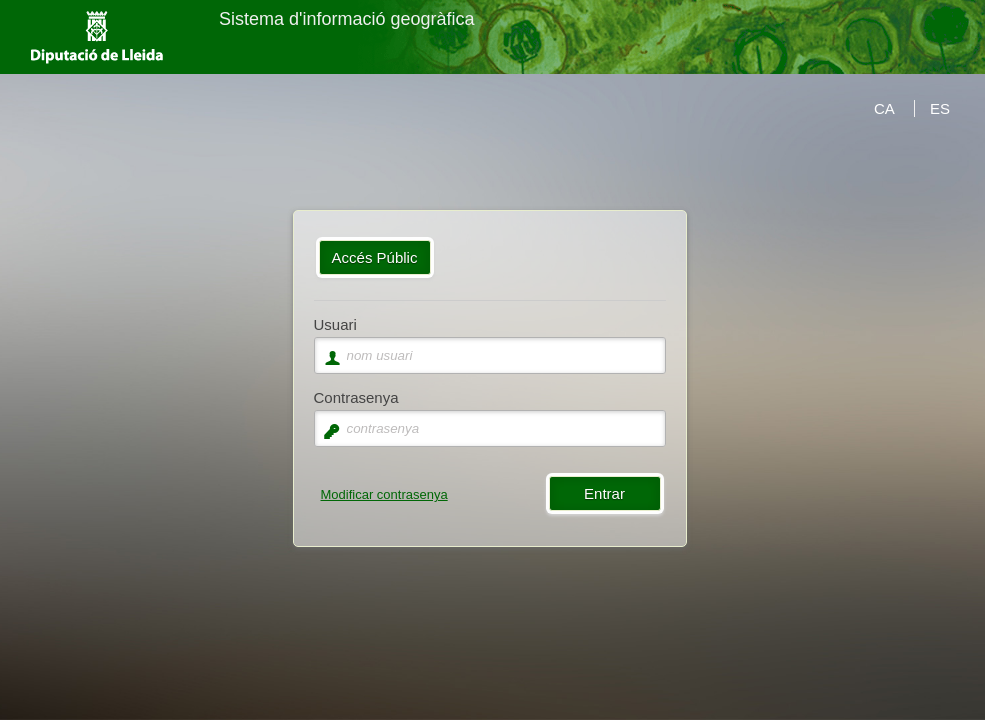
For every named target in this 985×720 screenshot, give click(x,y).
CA (884, 108)
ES (940, 108)
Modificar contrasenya (384, 494)
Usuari (335, 324)
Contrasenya (356, 397)
